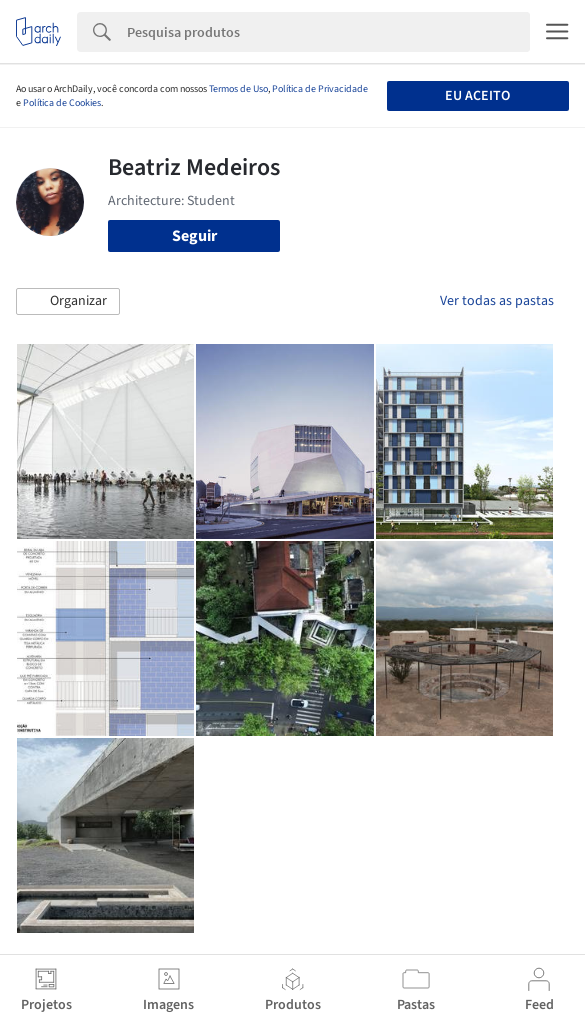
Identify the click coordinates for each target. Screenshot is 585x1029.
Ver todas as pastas (497, 301)
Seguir (194, 236)
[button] (68, 302)
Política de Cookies (62, 103)
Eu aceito (477, 96)
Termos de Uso (238, 89)
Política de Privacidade (320, 89)
